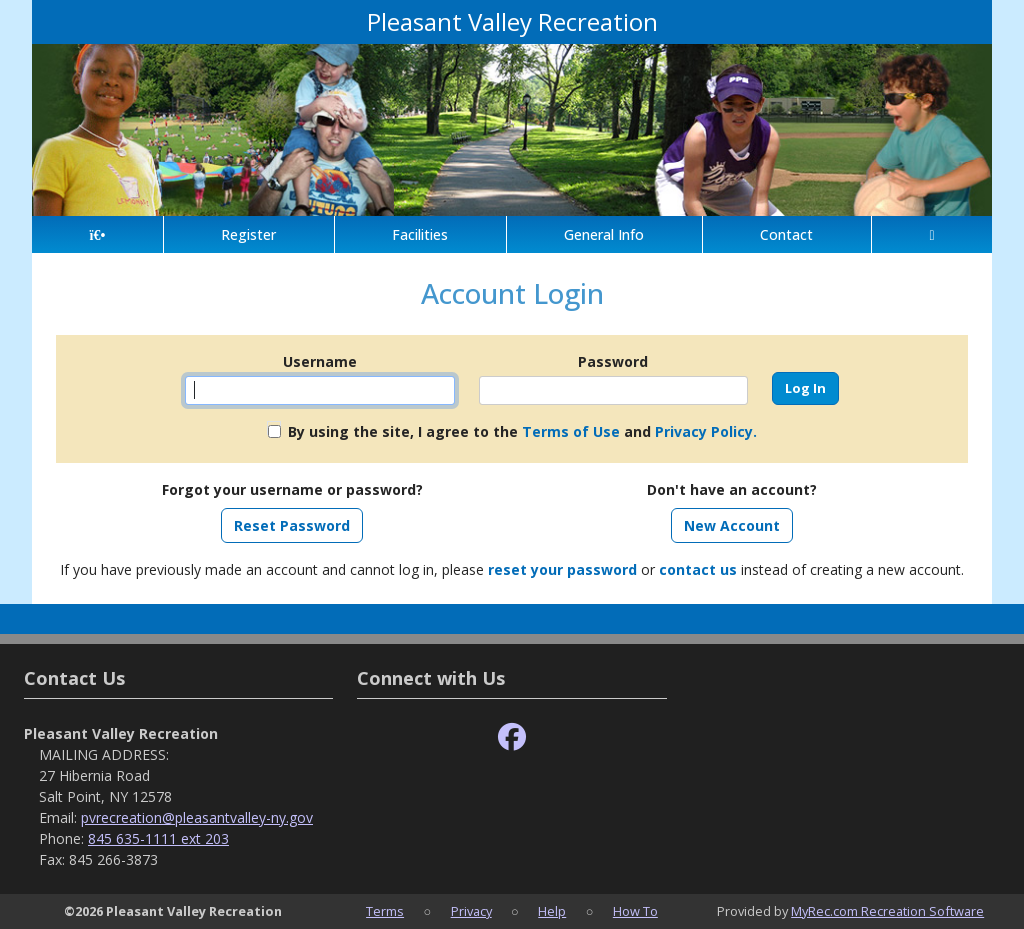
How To (635, 911)
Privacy (471, 911)
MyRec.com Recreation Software (887, 911)
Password (613, 361)
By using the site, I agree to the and (522, 431)
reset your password (562, 569)
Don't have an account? (732, 489)
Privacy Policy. (706, 431)
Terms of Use (571, 431)
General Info (604, 234)
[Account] (932, 234)
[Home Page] (97, 234)
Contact (786, 234)
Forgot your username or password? (292, 489)
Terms (385, 911)
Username (320, 361)
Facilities (420, 234)
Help (552, 911)
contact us (698, 569)
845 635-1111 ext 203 (158, 838)
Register (248, 234)
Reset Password (292, 525)
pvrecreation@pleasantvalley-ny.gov (197, 817)
